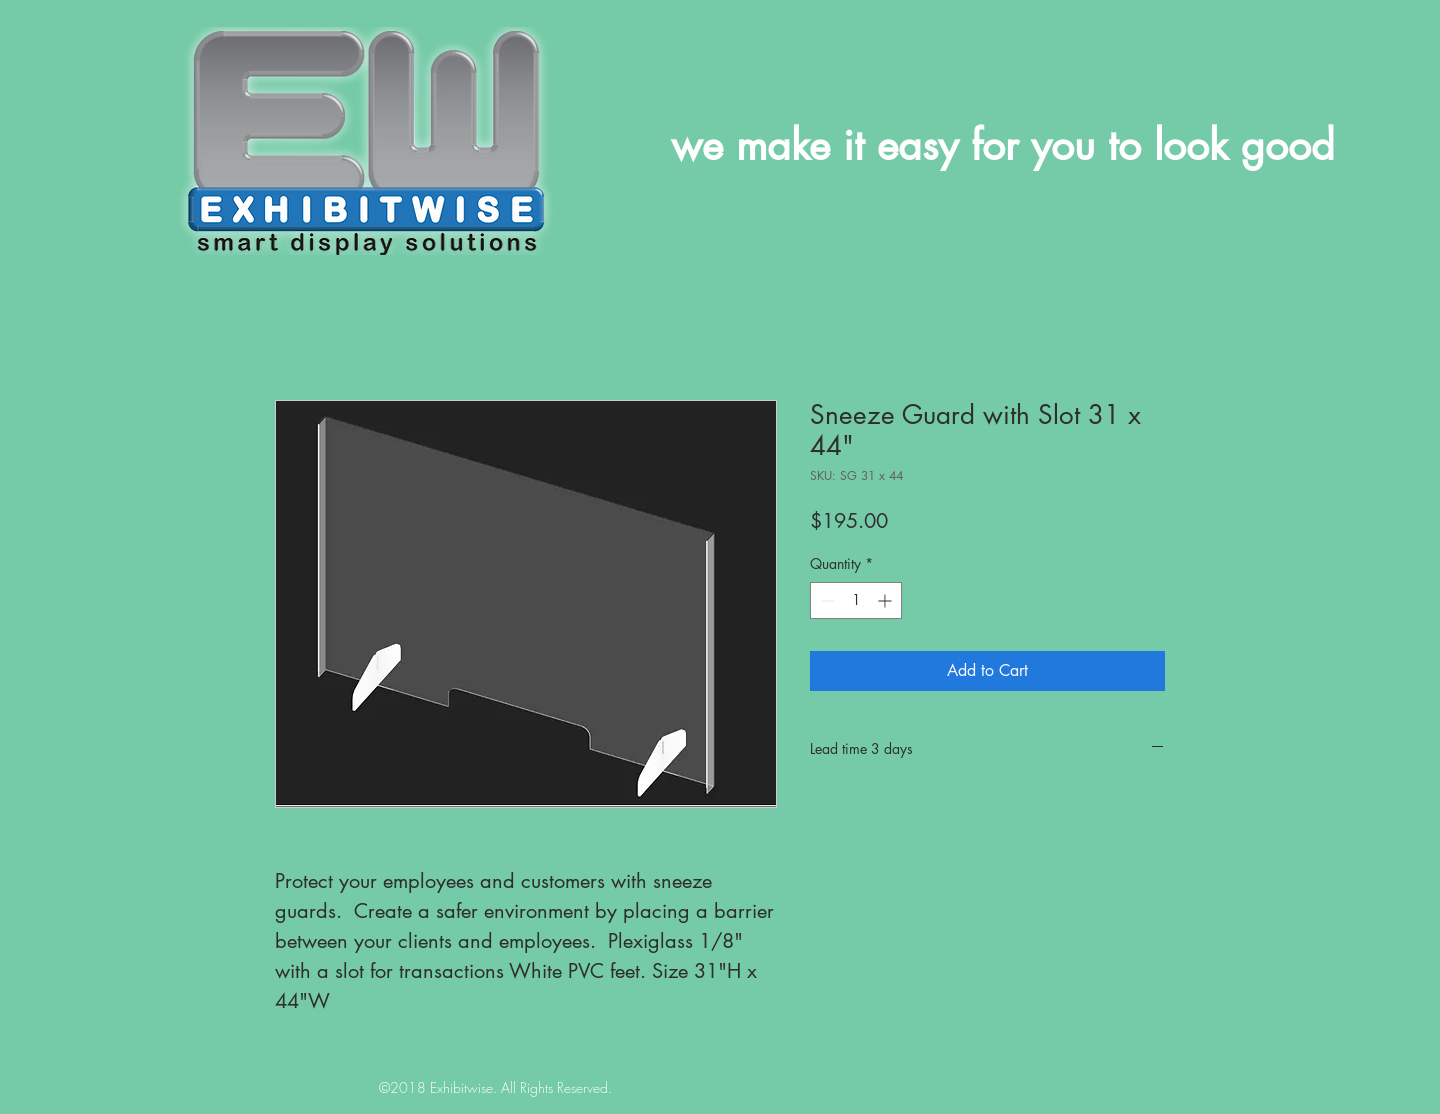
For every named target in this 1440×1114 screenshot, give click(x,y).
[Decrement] (825, 600)
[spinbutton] (856, 600)
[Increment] (886, 600)
